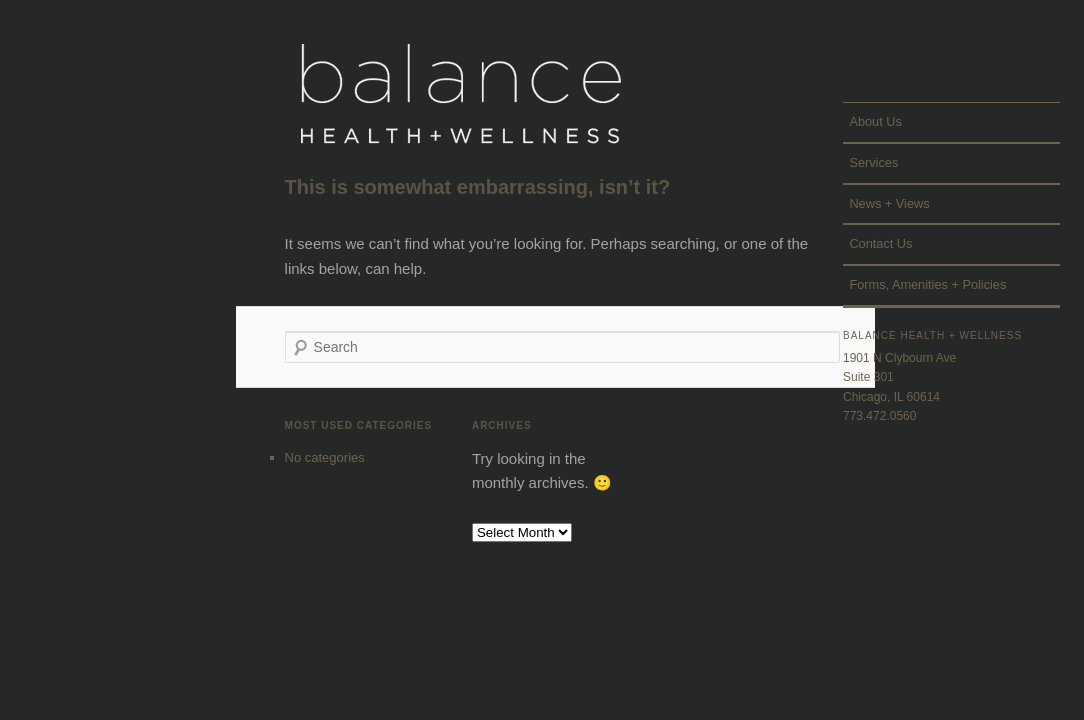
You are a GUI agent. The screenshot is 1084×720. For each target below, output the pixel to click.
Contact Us (880, 243)
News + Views (889, 203)
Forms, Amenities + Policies (927, 284)
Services (873, 162)
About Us (875, 121)
